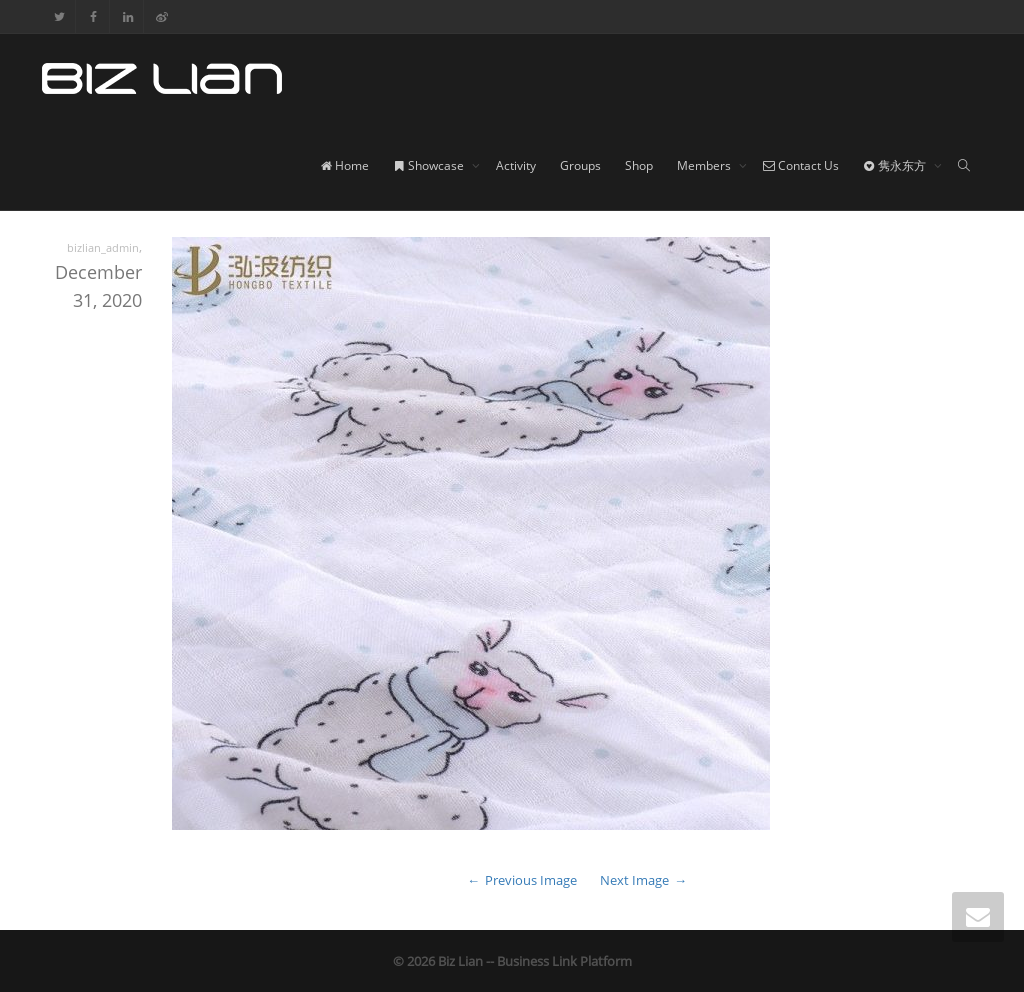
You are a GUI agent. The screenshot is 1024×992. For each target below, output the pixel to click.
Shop (639, 165)
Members (705, 165)
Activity (516, 165)
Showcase (430, 165)
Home (344, 165)
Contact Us (801, 165)
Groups (580, 165)
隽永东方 (896, 165)
